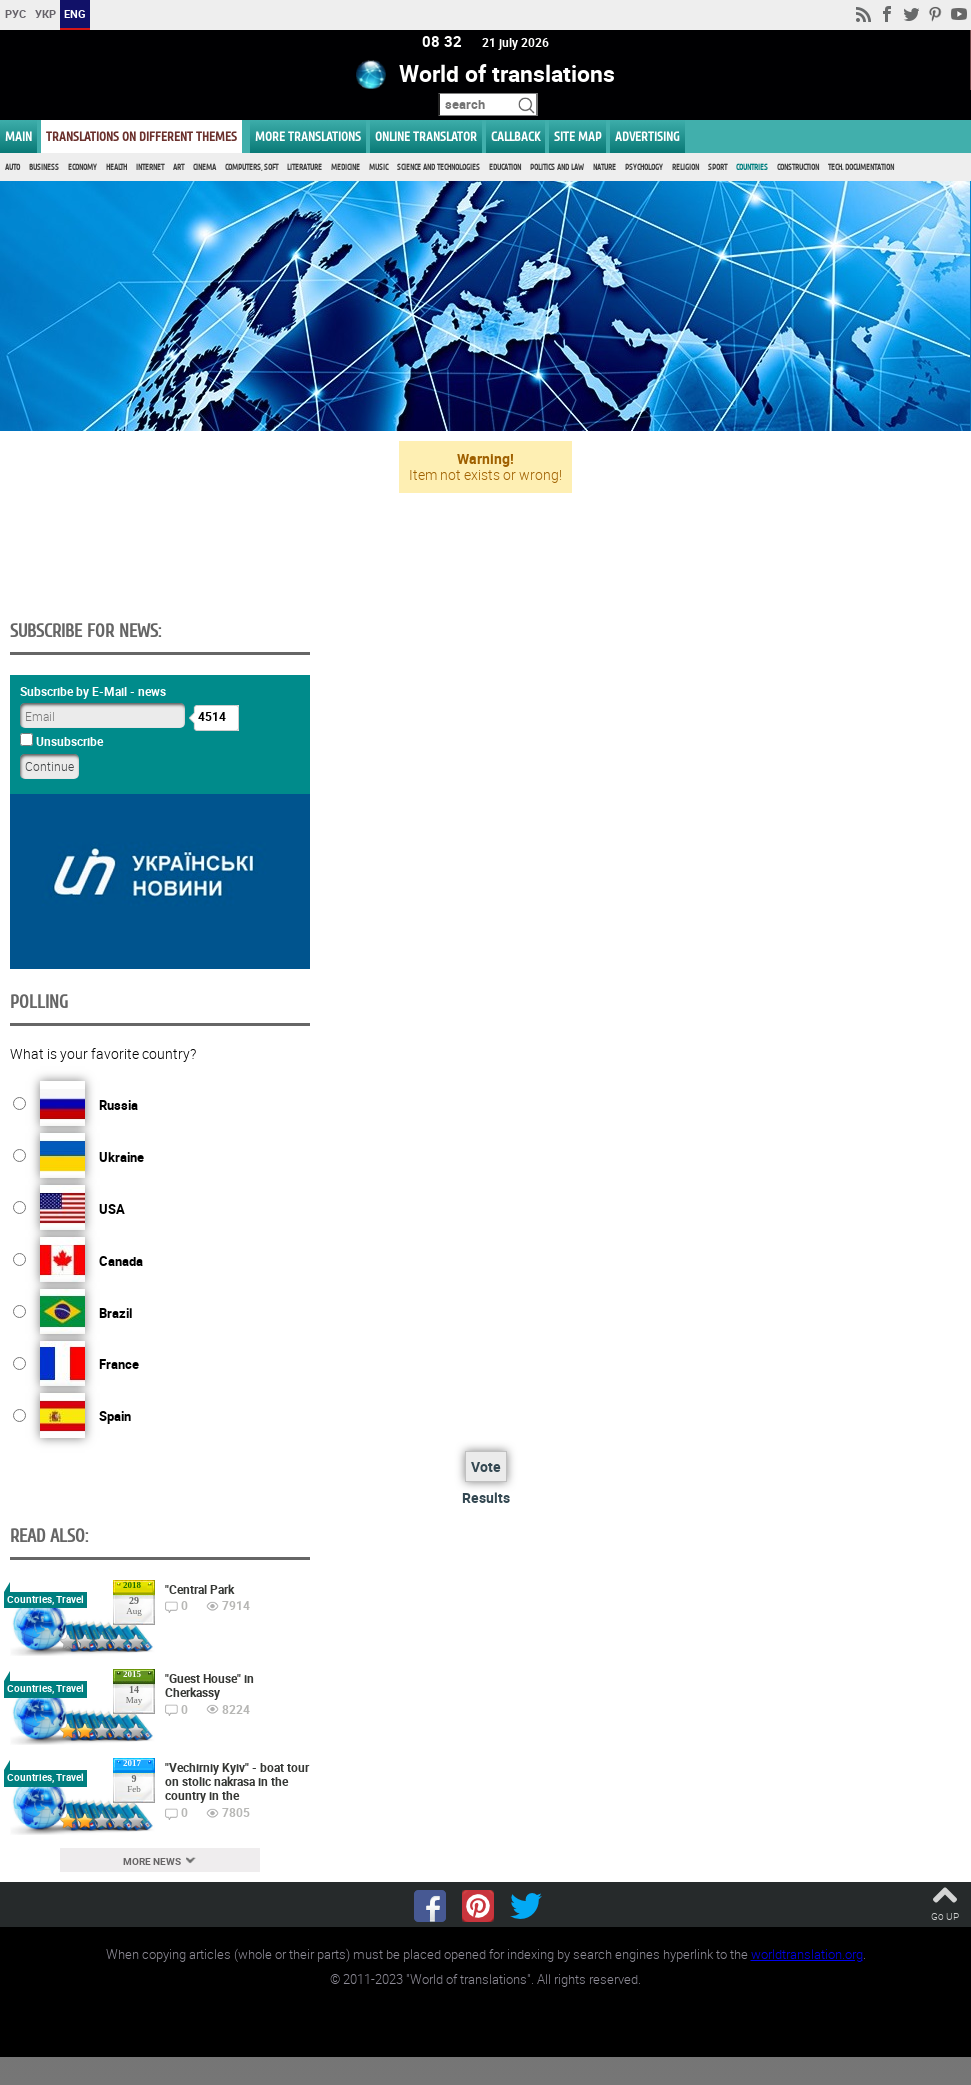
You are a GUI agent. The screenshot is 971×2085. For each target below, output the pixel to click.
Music (378, 167)
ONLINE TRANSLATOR (426, 136)
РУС (15, 13)
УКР (45, 13)
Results (486, 1497)
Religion (685, 167)
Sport (717, 167)
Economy (82, 167)
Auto (12, 167)
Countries (752, 167)
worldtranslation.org (807, 1954)
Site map (577, 136)
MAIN (18, 136)
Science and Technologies (438, 167)
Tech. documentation (861, 167)
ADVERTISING (647, 136)
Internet (150, 167)
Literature (304, 167)
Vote (486, 1466)
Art (178, 167)
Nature (604, 167)
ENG (75, 13)
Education (505, 167)
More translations (308, 136)
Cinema (204, 167)
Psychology (644, 167)
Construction (798, 167)
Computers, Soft (251, 167)
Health (116, 167)
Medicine (345, 167)
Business (44, 167)
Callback (515, 136)
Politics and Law (557, 167)
